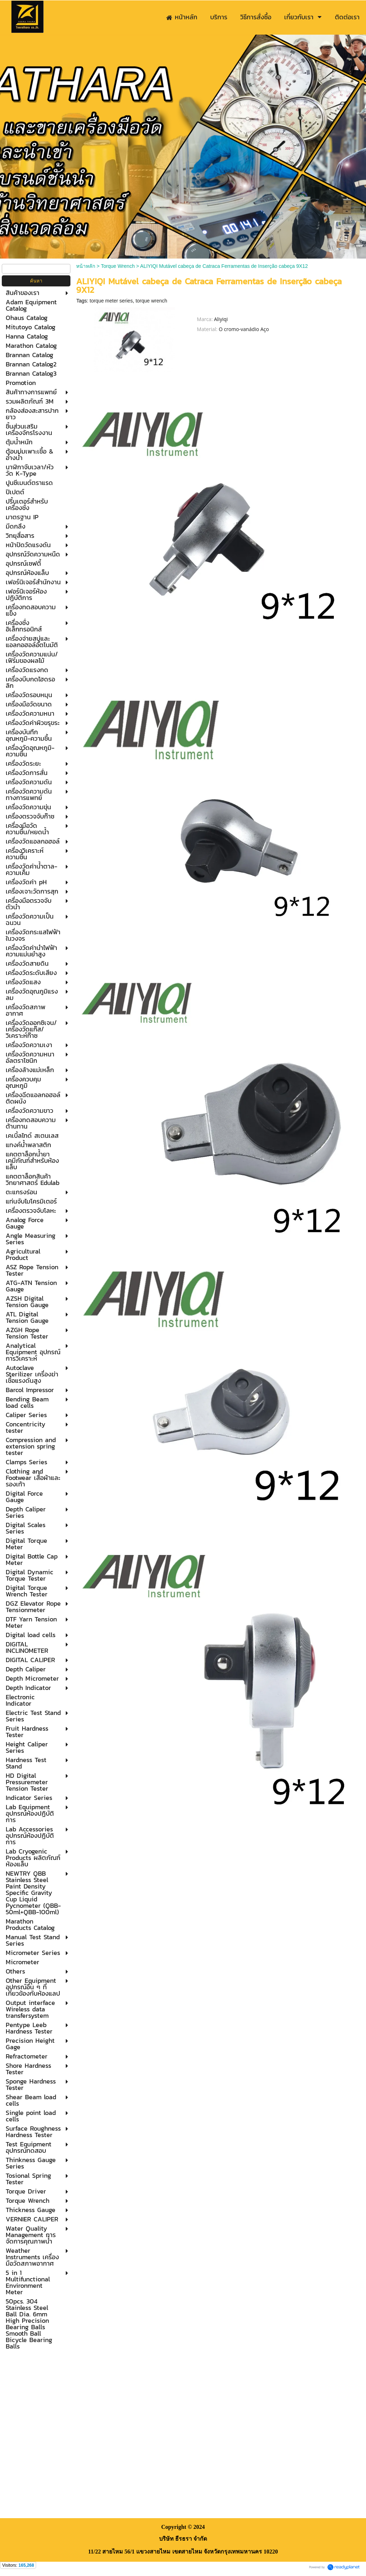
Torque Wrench (118, 266)
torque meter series (111, 301)
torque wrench (151, 301)
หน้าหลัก (85, 266)
